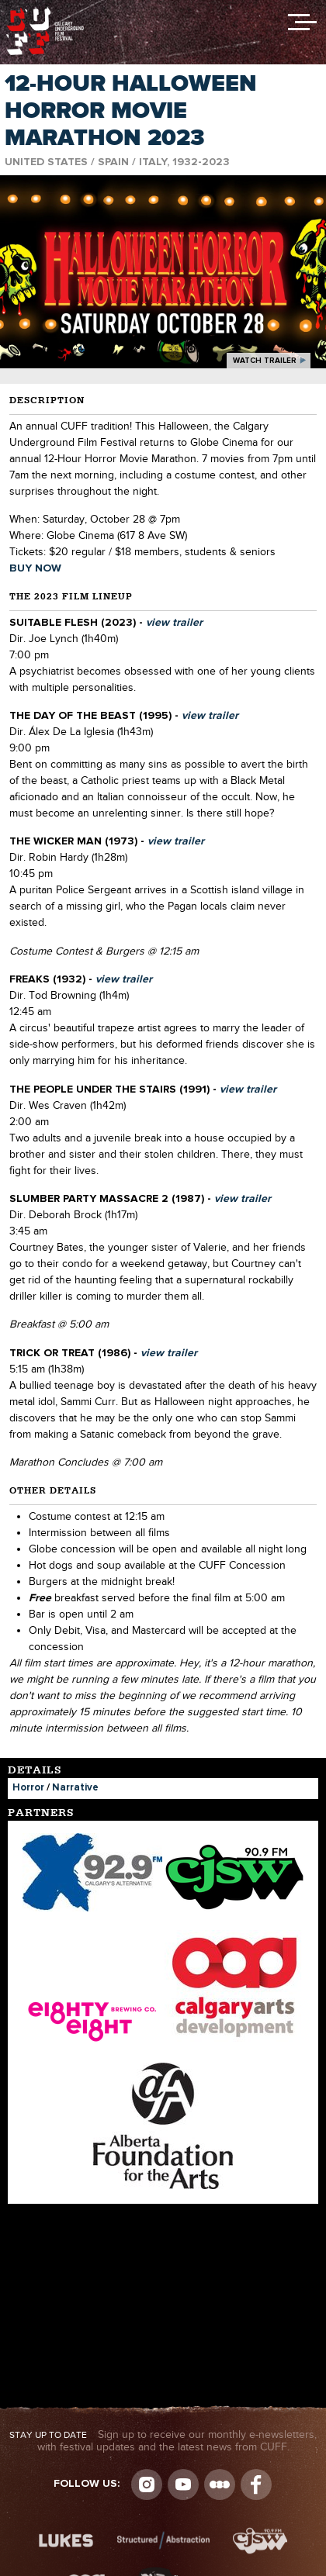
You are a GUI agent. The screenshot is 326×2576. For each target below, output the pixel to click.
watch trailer (265, 360)
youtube (183, 2484)
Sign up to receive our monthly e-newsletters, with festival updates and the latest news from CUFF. (163, 2441)
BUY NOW (35, 568)
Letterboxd (219, 2484)
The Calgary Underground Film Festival (45, 11)
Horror (28, 1788)
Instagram (146, 2484)
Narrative (75, 1788)
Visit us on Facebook (256, 2484)
